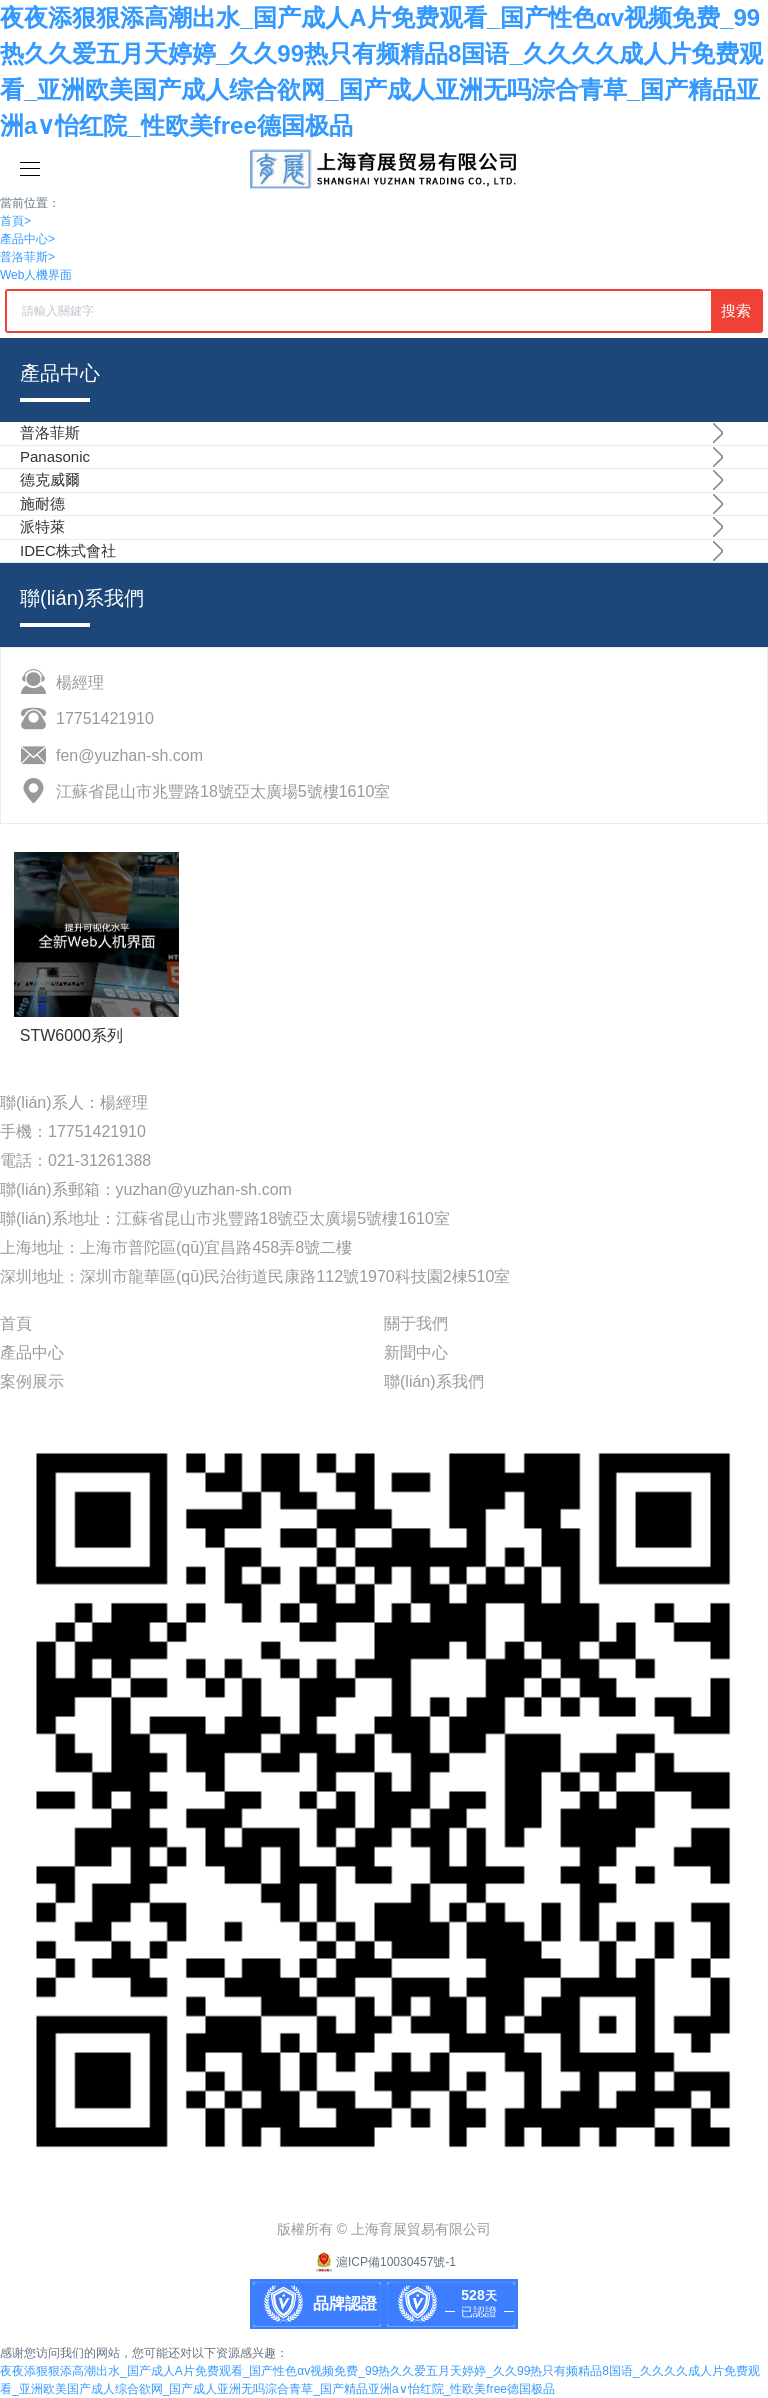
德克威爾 (50, 479)
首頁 (15, 221)
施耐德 (42, 503)
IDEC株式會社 (68, 550)
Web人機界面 (36, 275)
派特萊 (42, 526)
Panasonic (55, 456)
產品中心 (27, 239)
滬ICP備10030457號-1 (384, 2262)
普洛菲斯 (27, 257)
